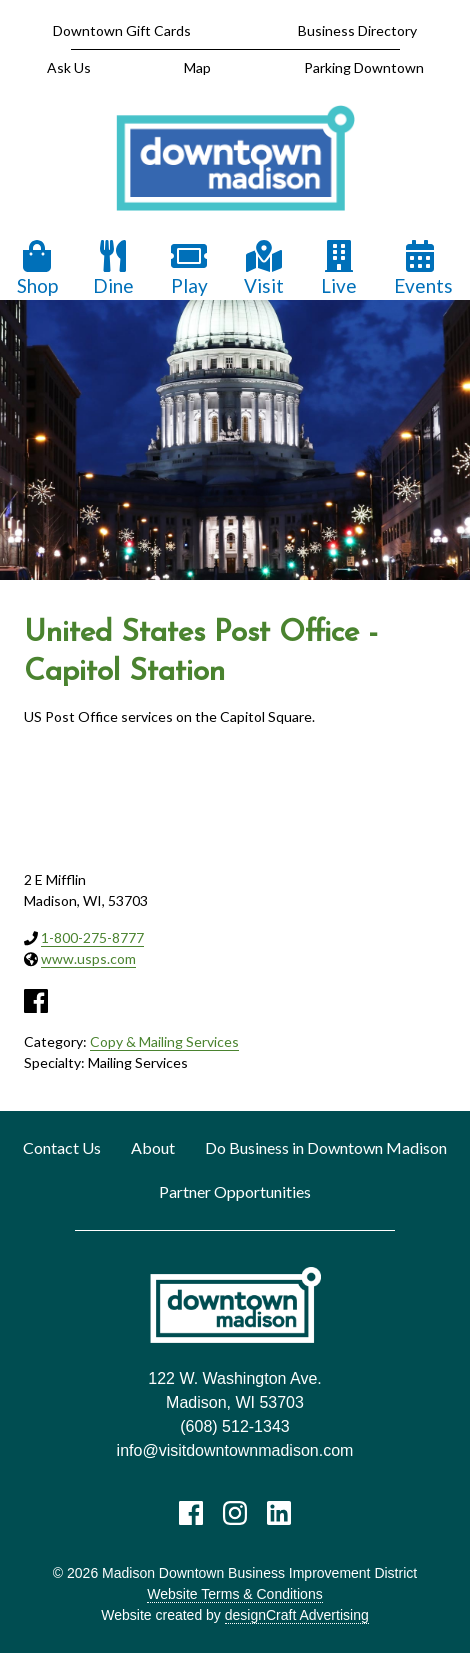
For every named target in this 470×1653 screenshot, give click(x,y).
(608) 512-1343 (234, 1426)
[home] (235, 159)
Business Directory (357, 30)
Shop (37, 268)
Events (423, 268)
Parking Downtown (364, 67)
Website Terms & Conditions (234, 1594)
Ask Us (69, 67)
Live (339, 268)
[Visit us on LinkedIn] (279, 1513)
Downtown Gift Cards (122, 30)
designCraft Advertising (297, 1615)
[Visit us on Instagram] (235, 1513)
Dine (113, 268)
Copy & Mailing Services (164, 1041)
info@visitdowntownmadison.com (235, 1450)
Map (197, 67)
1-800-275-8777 (92, 937)
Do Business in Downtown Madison (326, 1147)
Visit (264, 268)
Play (189, 268)
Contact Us (62, 1147)
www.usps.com (88, 958)
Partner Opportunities (235, 1191)
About (153, 1147)
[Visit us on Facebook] (191, 1513)
